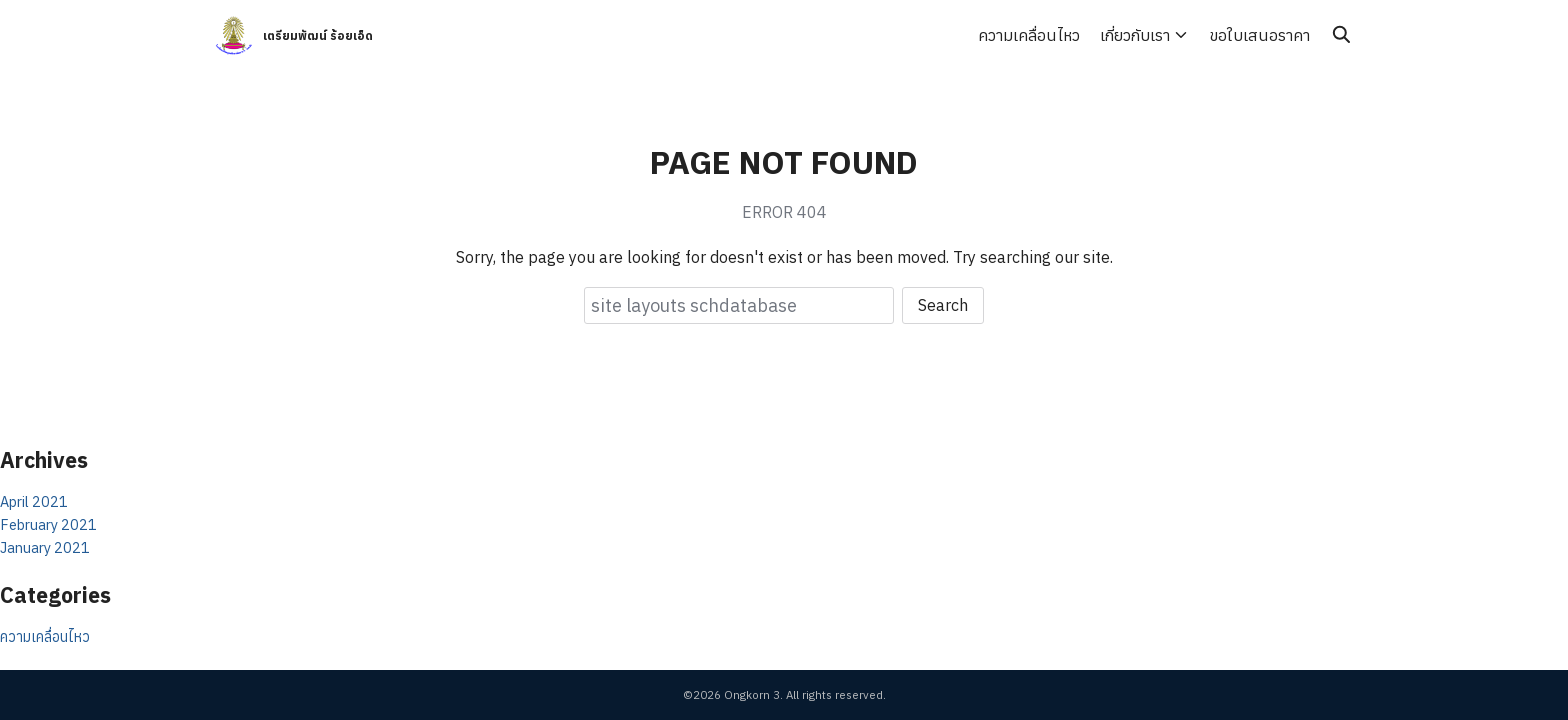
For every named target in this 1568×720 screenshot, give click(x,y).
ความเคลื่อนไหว (1029, 35)
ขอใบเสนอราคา (1260, 35)
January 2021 (45, 547)
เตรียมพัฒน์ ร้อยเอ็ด (318, 35)
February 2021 (48, 524)
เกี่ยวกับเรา (1135, 35)
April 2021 (34, 501)
